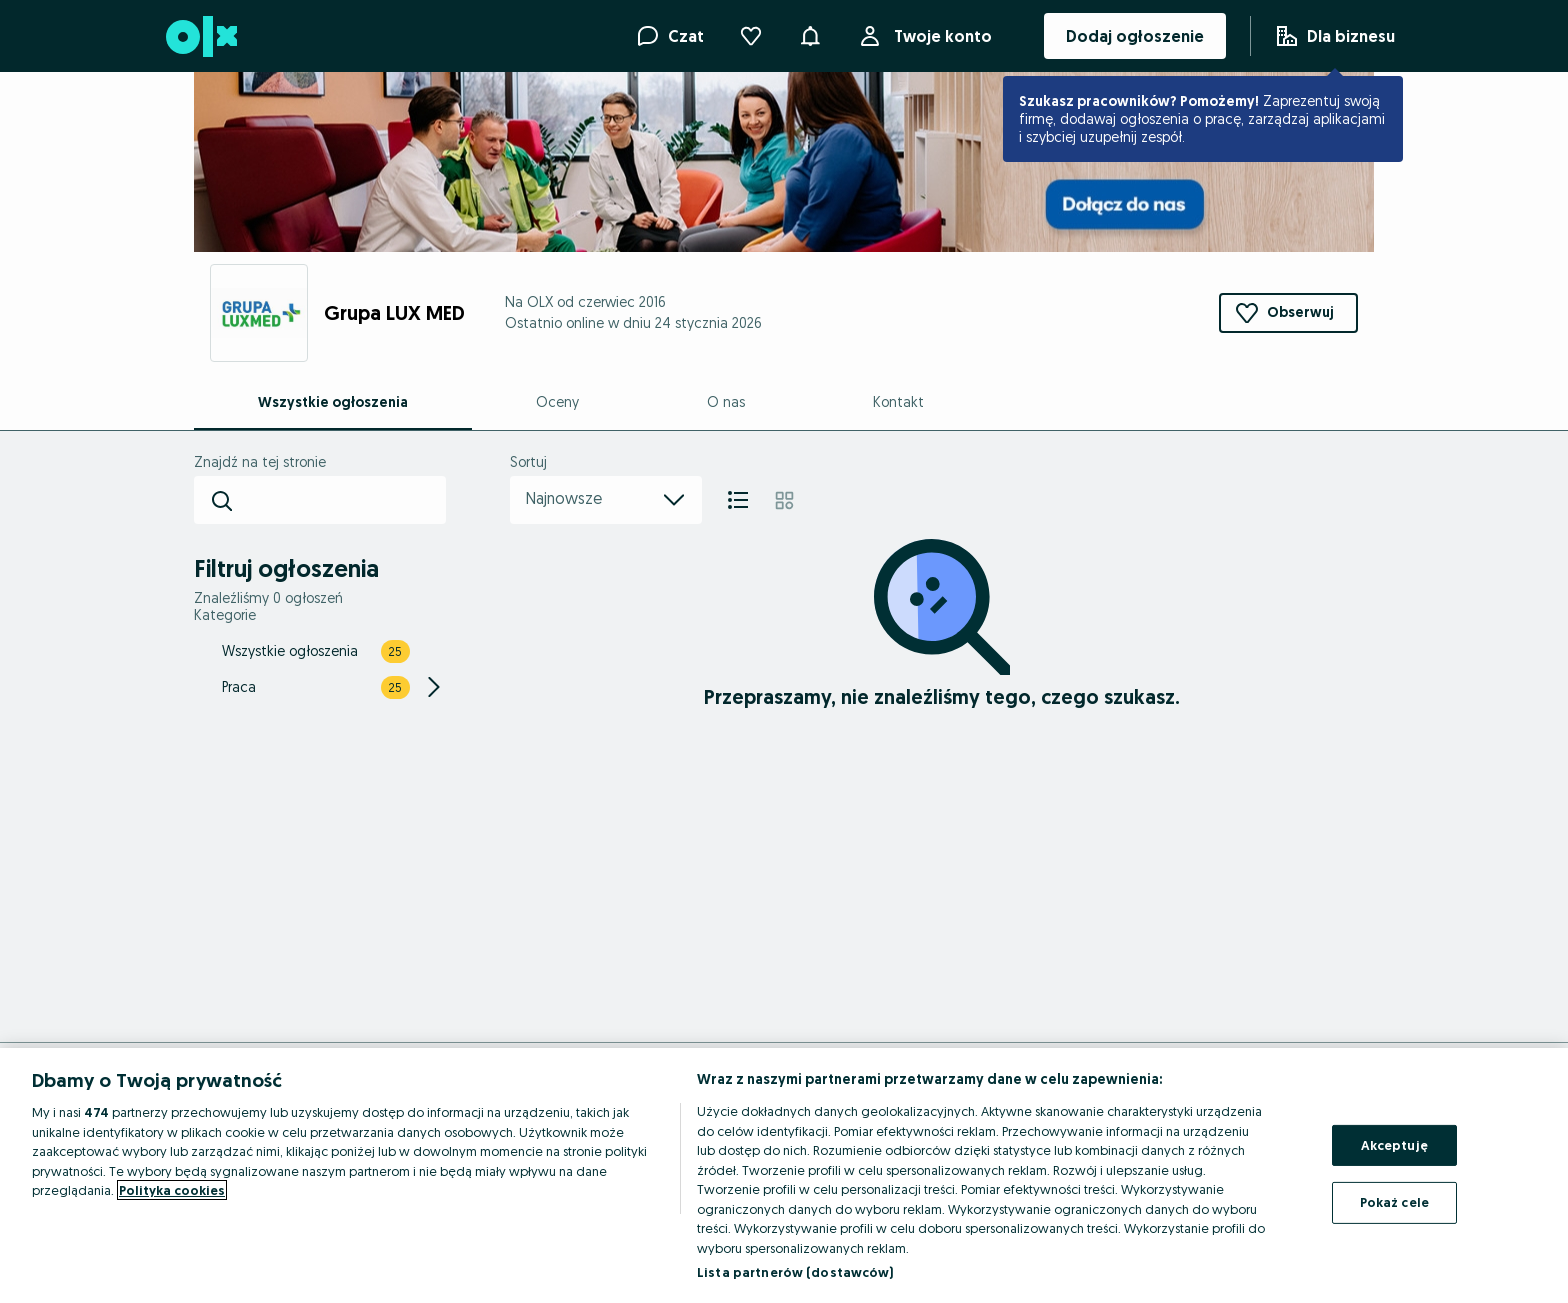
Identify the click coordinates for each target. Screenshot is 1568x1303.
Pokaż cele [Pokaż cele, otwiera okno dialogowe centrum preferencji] (1394, 1202)
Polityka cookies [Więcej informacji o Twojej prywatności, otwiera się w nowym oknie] (172, 1190)
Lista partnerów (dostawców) (795, 1272)
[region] (784, 1175)
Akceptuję (1394, 1145)
